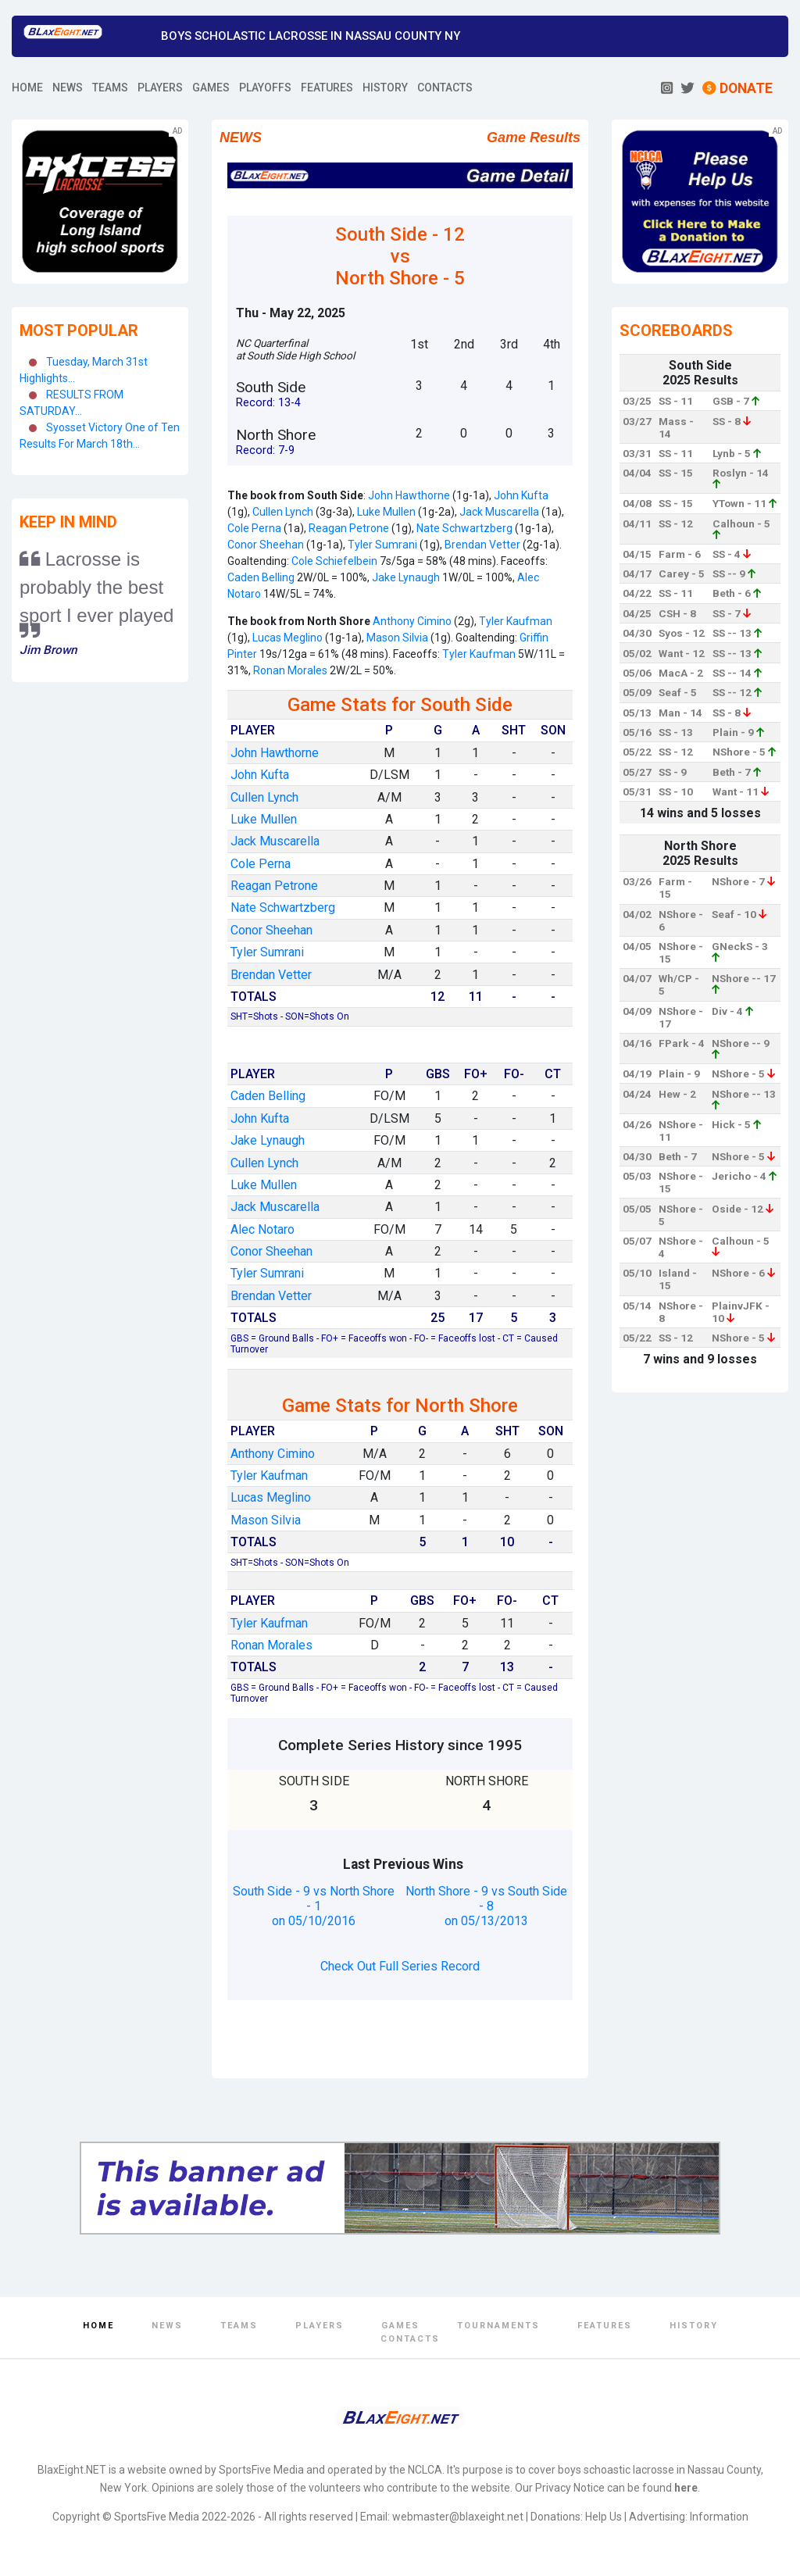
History (694, 2326)
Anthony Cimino (412, 621)
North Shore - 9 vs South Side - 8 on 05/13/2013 (486, 1906)
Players (319, 2326)
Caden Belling (261, 577)
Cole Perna (254, 528)
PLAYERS (160, 87)
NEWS (67, 87)
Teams (239, 2326)
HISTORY (385, 87)
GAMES (211, 87)
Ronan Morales (290, 670)
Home (98, 2326)
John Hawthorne (409, 495)
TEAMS (110, 87)
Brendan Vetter (482, 544)
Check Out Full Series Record (400, 1966)
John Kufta (519, 495)
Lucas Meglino (287, 637)
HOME (27, 87)
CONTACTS (445, 87)
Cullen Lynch (282, 512)
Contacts (410, 2339)
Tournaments (498, 2326)
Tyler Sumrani (381, 544)
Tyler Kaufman (515, 621)
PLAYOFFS (265, 87)
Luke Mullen (385, 512)
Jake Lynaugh (406, 577)
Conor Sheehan (265, 544)
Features (604, 2326)
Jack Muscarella (498, 512)
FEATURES (327, 87)
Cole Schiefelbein (334, 561)
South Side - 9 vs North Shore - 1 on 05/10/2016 (314, 1906)
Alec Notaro (262, 1229)
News (167, 2326)
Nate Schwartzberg (464, 528)
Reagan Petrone (347, 528)
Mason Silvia (396, 637)
